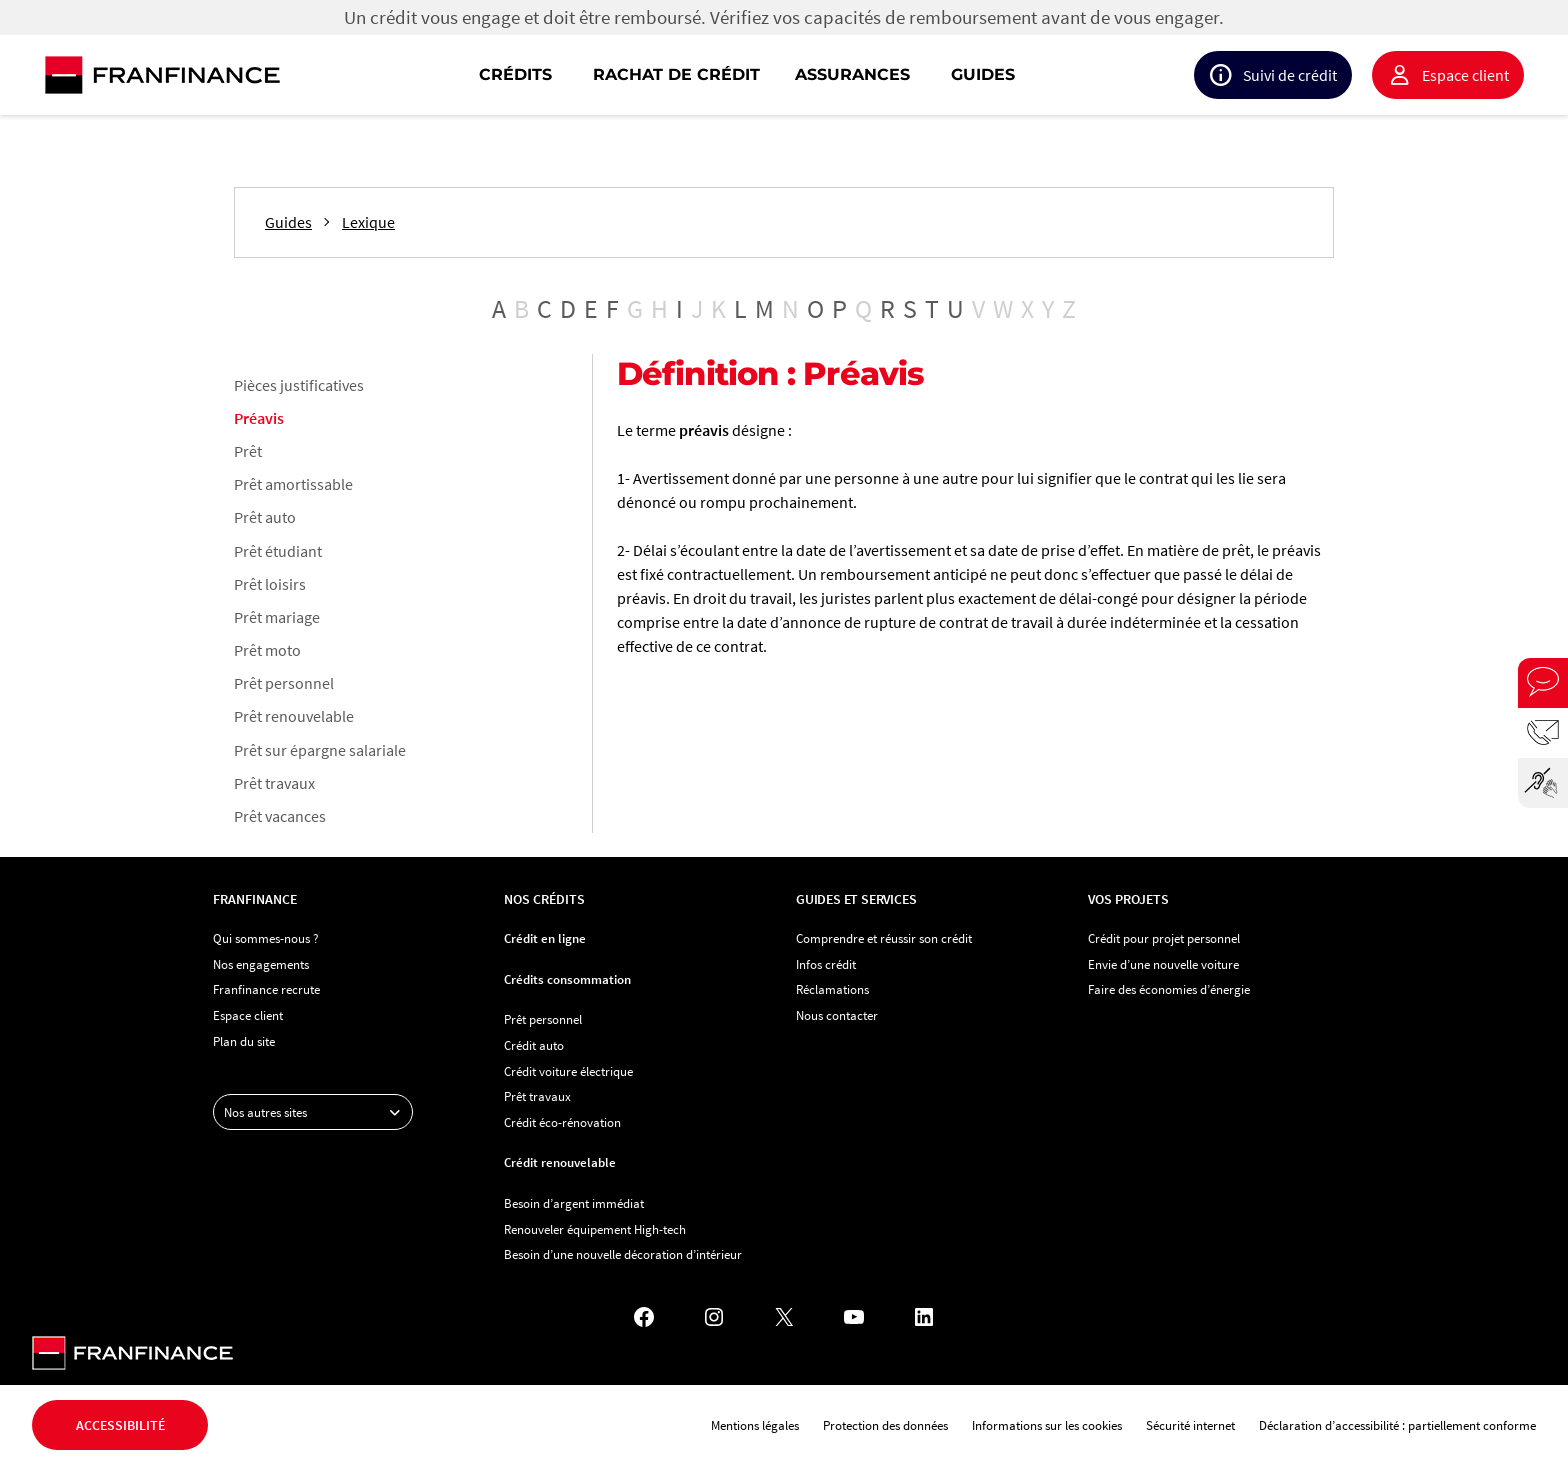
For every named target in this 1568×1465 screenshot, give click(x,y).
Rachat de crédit (676, 74)
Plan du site (244, 1041)
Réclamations (832, 989)
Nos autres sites (318, 1112)
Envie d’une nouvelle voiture (1163, 964)
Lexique (368, 222)
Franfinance (255, 899)
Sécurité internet (1190, 1425)
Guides (983, 74)
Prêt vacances (280, 816)
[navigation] (912, 75)
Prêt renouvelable (294, 716)
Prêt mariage (277, 617)
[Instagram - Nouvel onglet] (714, 1317)
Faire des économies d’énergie (1169, 989)
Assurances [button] (852, 74)
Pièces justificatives (299, 385)
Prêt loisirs (270, 584)
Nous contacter (837, 1015)
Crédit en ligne (545, 938)
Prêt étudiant (278, 551)
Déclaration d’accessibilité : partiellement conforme (1397, 1425)
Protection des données (885, 1425)
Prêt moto (267, 650)
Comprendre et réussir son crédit (884, 938)
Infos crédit (826, 964)
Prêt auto (265, 517)
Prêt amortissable (293, 484)
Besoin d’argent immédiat (574, 1203)
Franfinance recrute (266, 989)
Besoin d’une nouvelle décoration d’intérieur (623, 1254)
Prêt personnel (284, 683)
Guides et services (856, 899)
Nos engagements (261, 964)
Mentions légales (755, 1425)
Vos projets (1128, 899)
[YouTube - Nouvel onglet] (854, 1317)
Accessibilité (120, 1425)
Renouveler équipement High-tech (595, 1229)
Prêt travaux (274, 783)
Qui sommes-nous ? (266, 938)
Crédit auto (534, 1045)
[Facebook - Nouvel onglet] (644, 1317)
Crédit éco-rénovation (562, 1122)
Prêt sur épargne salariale (320, 750)
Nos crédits (544, 899)
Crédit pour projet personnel (1164, 938)
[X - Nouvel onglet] (784, 1317)
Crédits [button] (515, 74)
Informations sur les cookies (1047, 1425)
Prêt (248, 451)
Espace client (1465, 75)
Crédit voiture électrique (568, 1071)
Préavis (259, 418)
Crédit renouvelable (560, 1162)
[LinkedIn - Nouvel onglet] (924, 1317)
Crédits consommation (567, 979)
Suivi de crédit (1290, 75)
